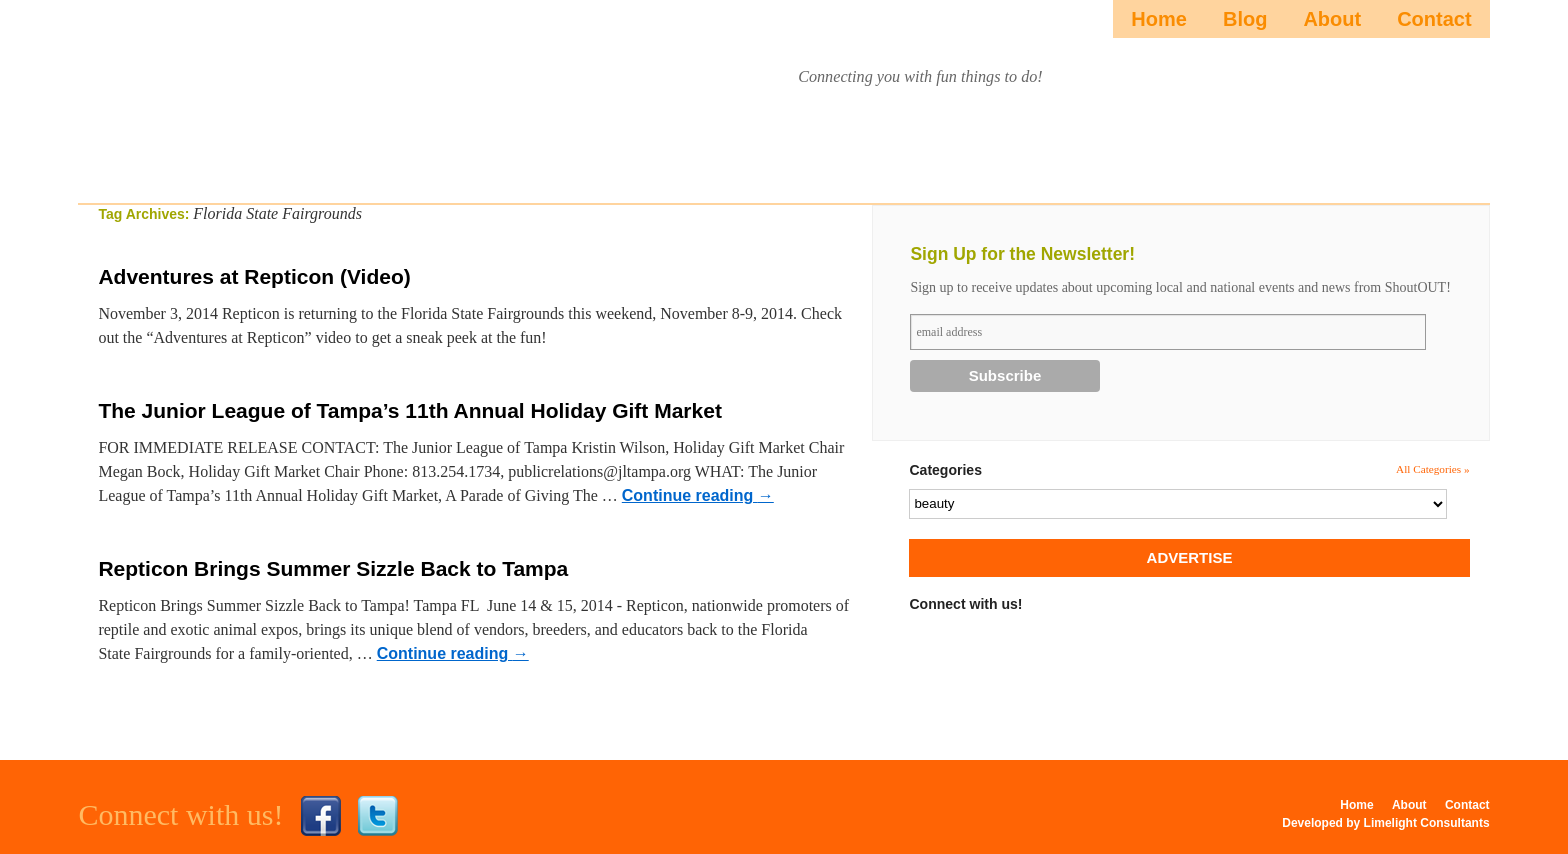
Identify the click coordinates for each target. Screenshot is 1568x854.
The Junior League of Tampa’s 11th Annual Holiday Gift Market (409, 410)
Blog (1245, 19)
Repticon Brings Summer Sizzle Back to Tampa (333, 568)
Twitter (378, 816)
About (1332, 19)
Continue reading (698, 495)
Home (1159, 19)
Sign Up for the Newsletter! (1022, 254)
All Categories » (1433, 469)
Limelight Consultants (1427, 823)
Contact (1434, 19)
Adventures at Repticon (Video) (254, 276)
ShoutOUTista (261, 96)
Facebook (321, 816)
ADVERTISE (1190, 557)
